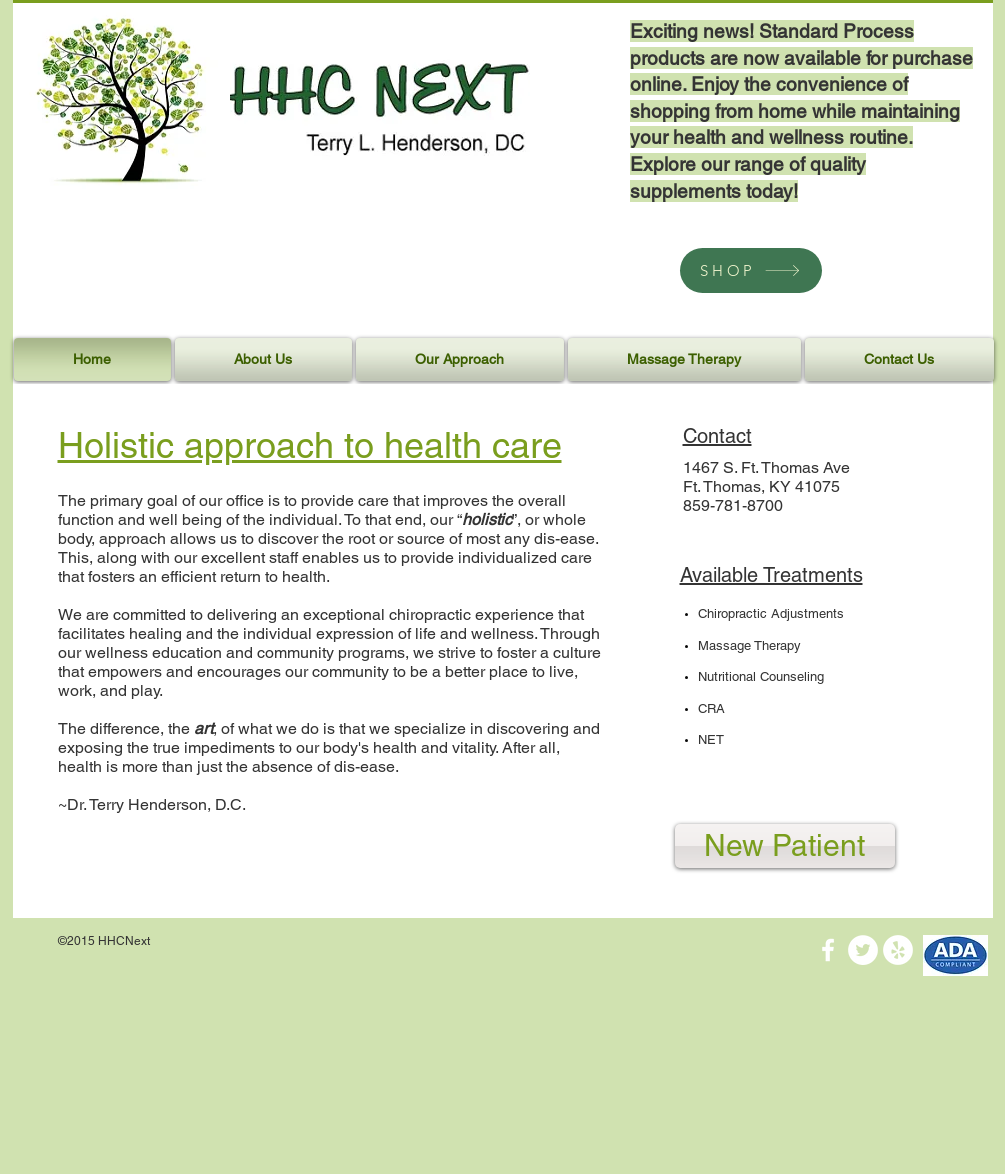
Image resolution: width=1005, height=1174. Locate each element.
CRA (711, 708)
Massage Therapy (749, 645)
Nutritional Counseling (761, 676)
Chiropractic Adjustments (771, 613)
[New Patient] (785, 846)
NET (711, 739)
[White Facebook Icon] (828, 950)
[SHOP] (751, 270)
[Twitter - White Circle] (863, 950)
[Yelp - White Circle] (898, 950)
